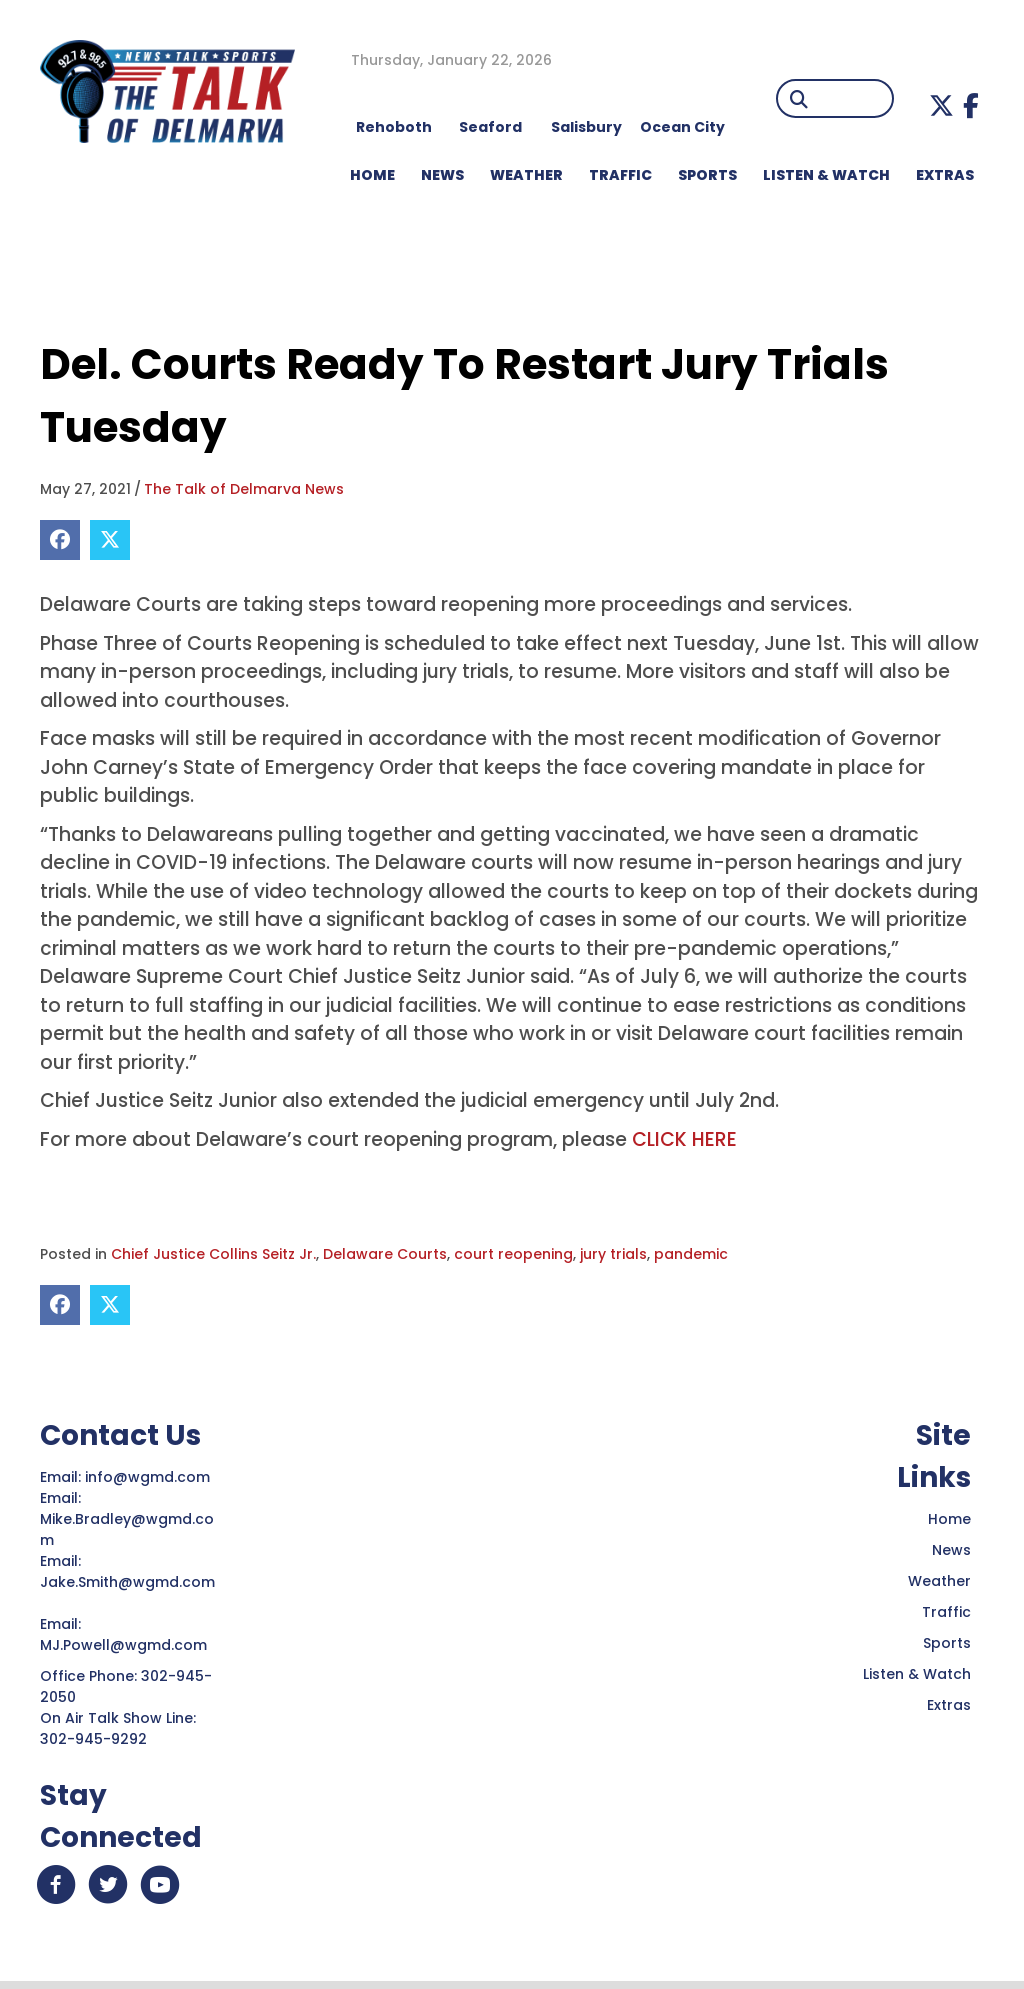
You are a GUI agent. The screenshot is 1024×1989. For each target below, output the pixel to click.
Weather (939, 1581)
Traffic (946, 1612)
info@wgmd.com (149, 1477)
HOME (372, 175)
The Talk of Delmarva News (244, 489)
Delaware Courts (385, 1254)
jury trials (613, 1254)
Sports (707, 175)
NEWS (442, 175)
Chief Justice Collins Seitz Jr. (213, 1254)
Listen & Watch (917, 1674)
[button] (941, 105)
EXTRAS (945, 175)
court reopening (513, 1254)
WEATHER (526, 175)
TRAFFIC (620, 175)
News (951, 1550)
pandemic (691, 1254)
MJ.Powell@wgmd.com (127, 1645)
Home (949, 1519)
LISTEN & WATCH (826, 175)
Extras (949, 1705)
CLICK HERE (684, 1139)
